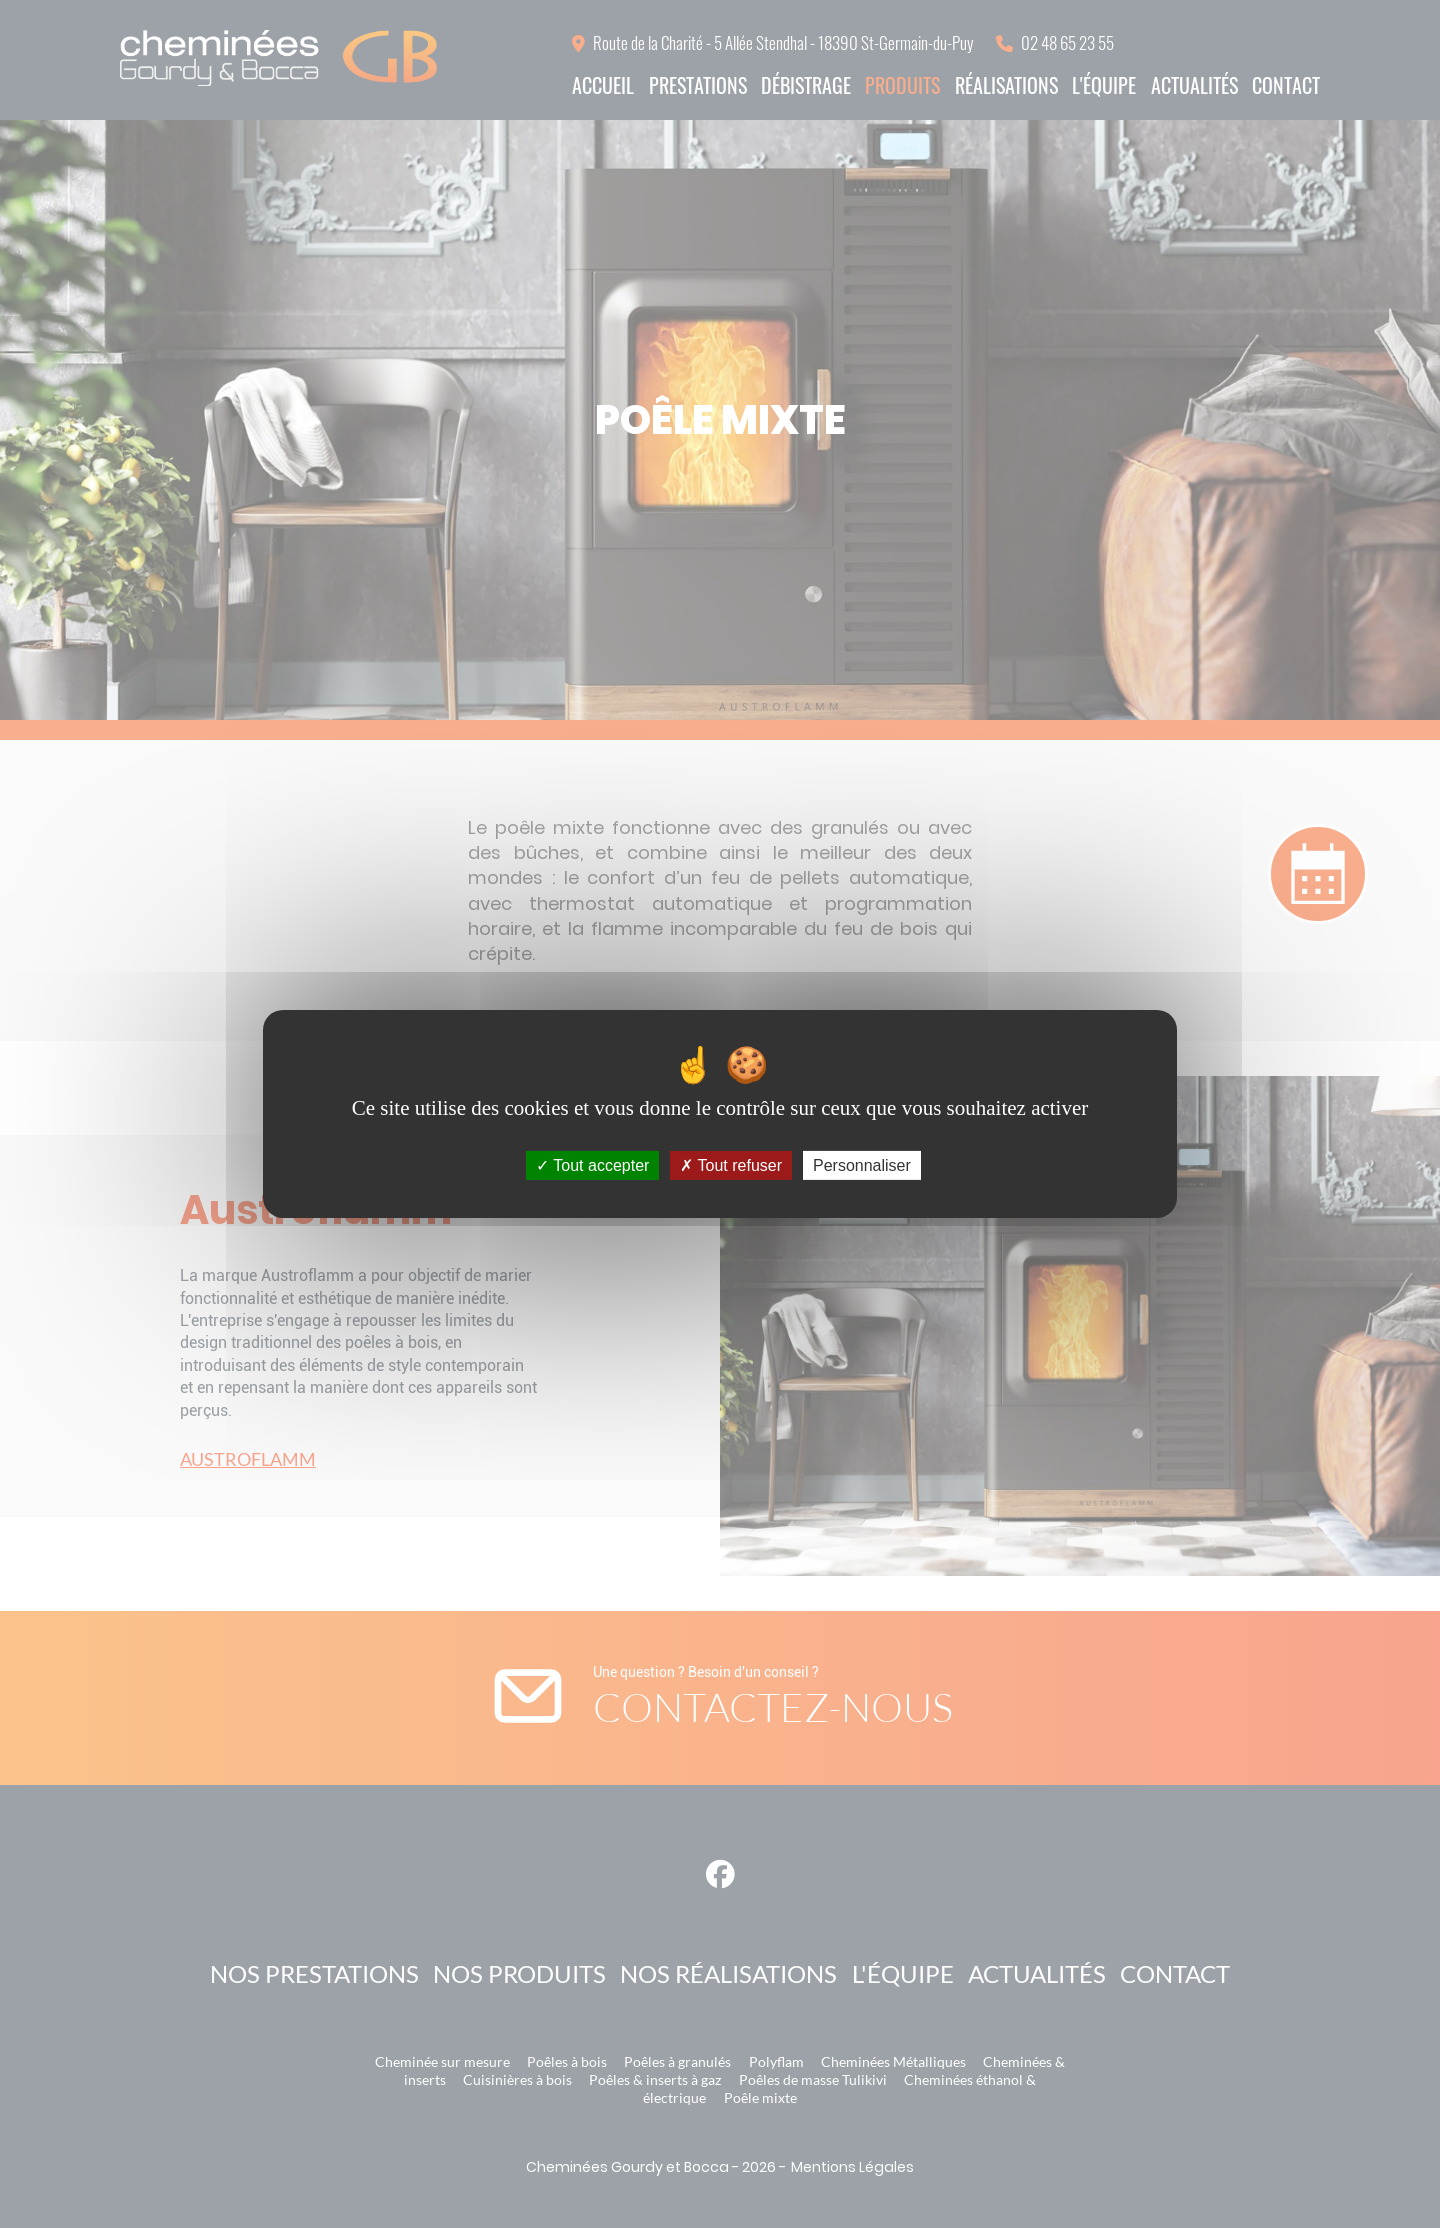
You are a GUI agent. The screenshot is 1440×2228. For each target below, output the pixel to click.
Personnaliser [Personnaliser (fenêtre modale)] (862, 1165)
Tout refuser (731, 1165)
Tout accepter (592, 1165)
